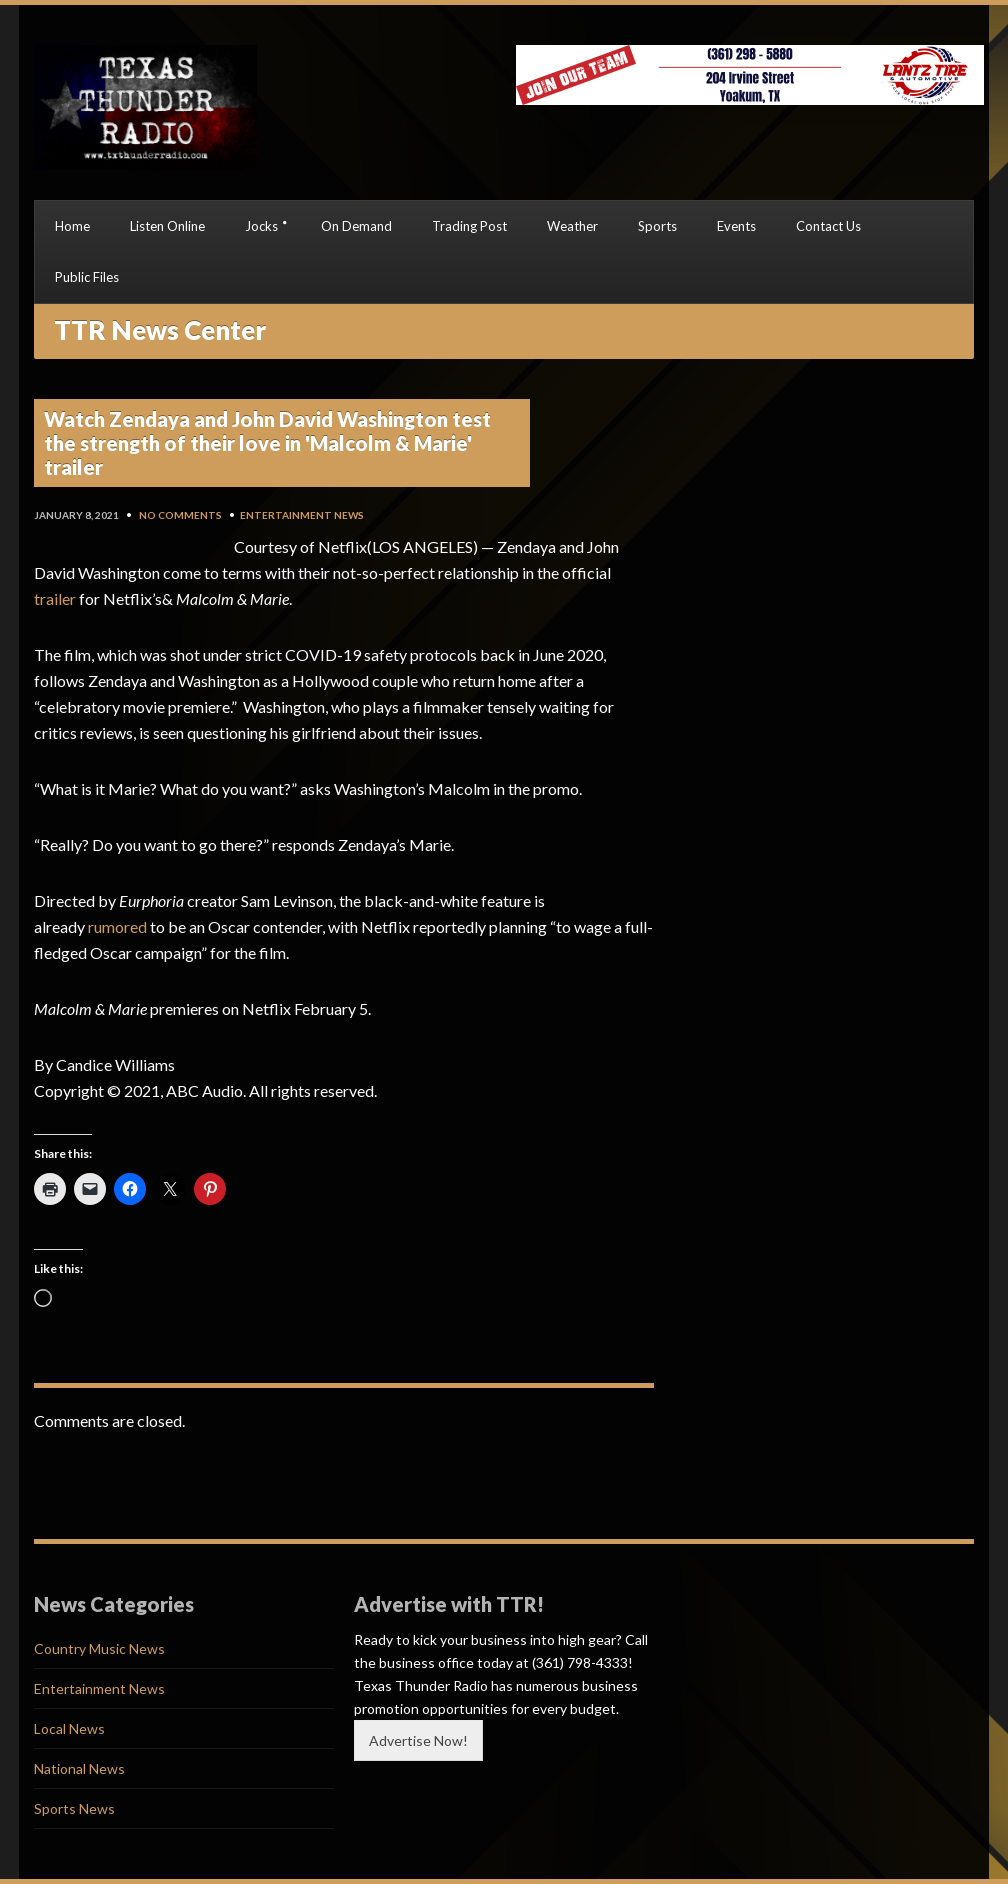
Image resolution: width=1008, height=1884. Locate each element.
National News (79, 1768)
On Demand (356, 226)
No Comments (180, 515)
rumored (117, 926)
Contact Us (828, 226)
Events (736, 226)
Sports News (74, 1808)
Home (72, 226)
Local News (69, 1728)
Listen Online (167, 226)
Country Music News (99, 1648)
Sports (657, 226)
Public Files (87, 277)
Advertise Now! (418, 1740)
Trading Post (469, 226)
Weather (572, 226)
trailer (55, 598)
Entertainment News (302, 515)
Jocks (261, 226)
